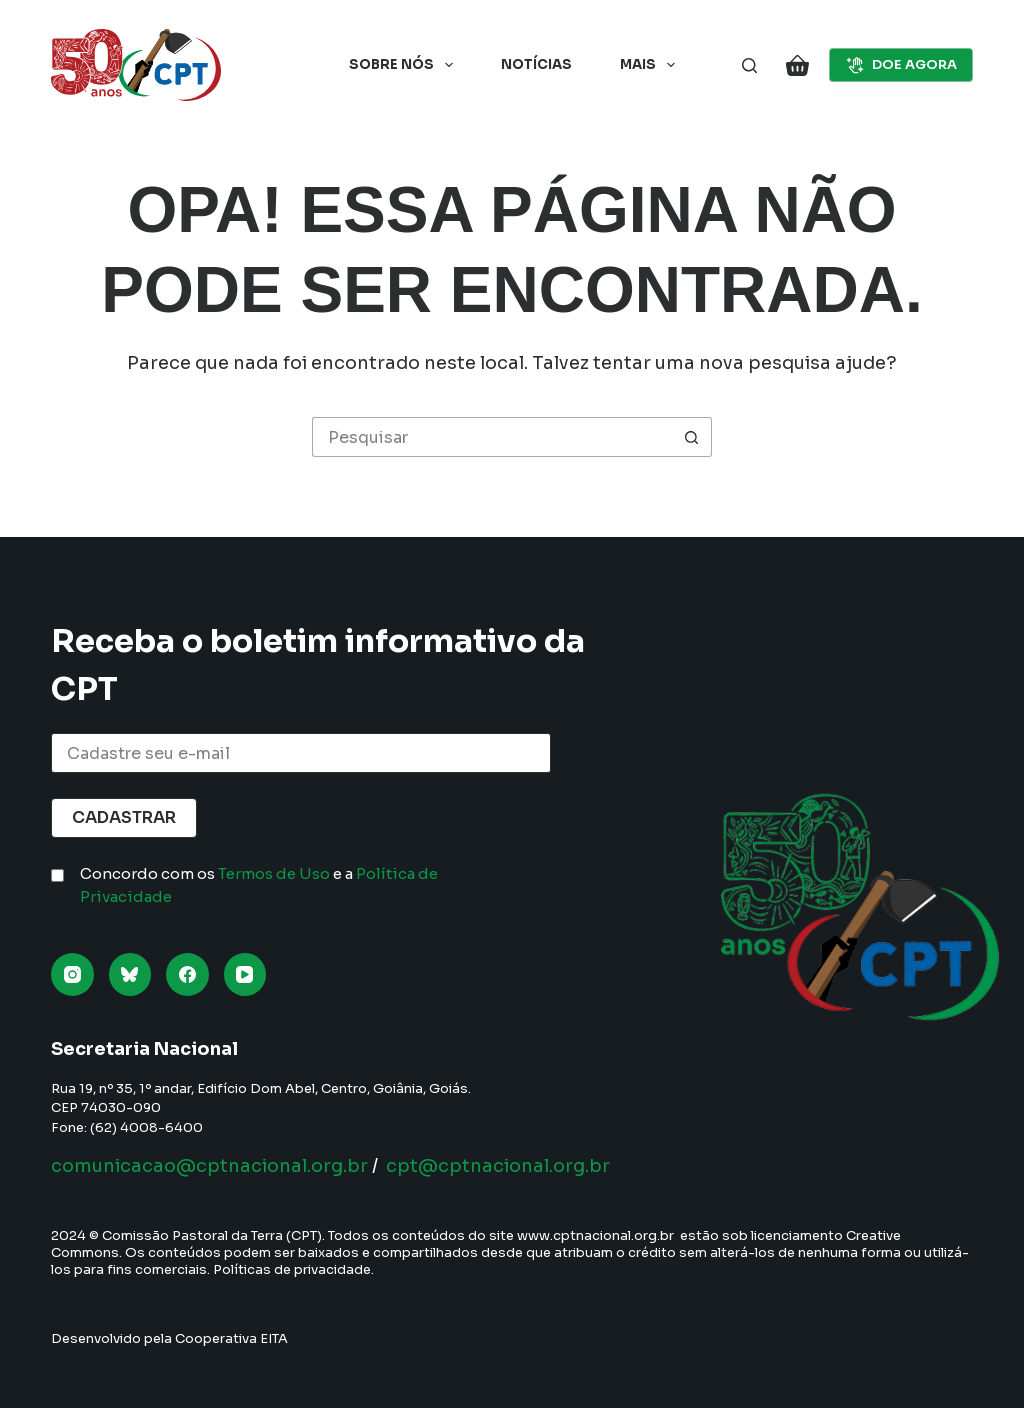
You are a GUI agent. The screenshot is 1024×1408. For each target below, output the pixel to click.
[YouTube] (245, 974)
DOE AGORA (901, 65)
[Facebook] (187, 974)
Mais (651, 65)
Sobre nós (405, 65)
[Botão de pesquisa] (692, 437)
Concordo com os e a (259, 885)
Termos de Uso (274, 873)
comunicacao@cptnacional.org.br (209, 1166)
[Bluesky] (130, 974)
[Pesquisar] (749, 65)
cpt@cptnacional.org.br (498, 1166)
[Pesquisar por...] (492, 437)
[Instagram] (72, 974)
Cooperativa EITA (231, 1338)
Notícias (536, 64)
